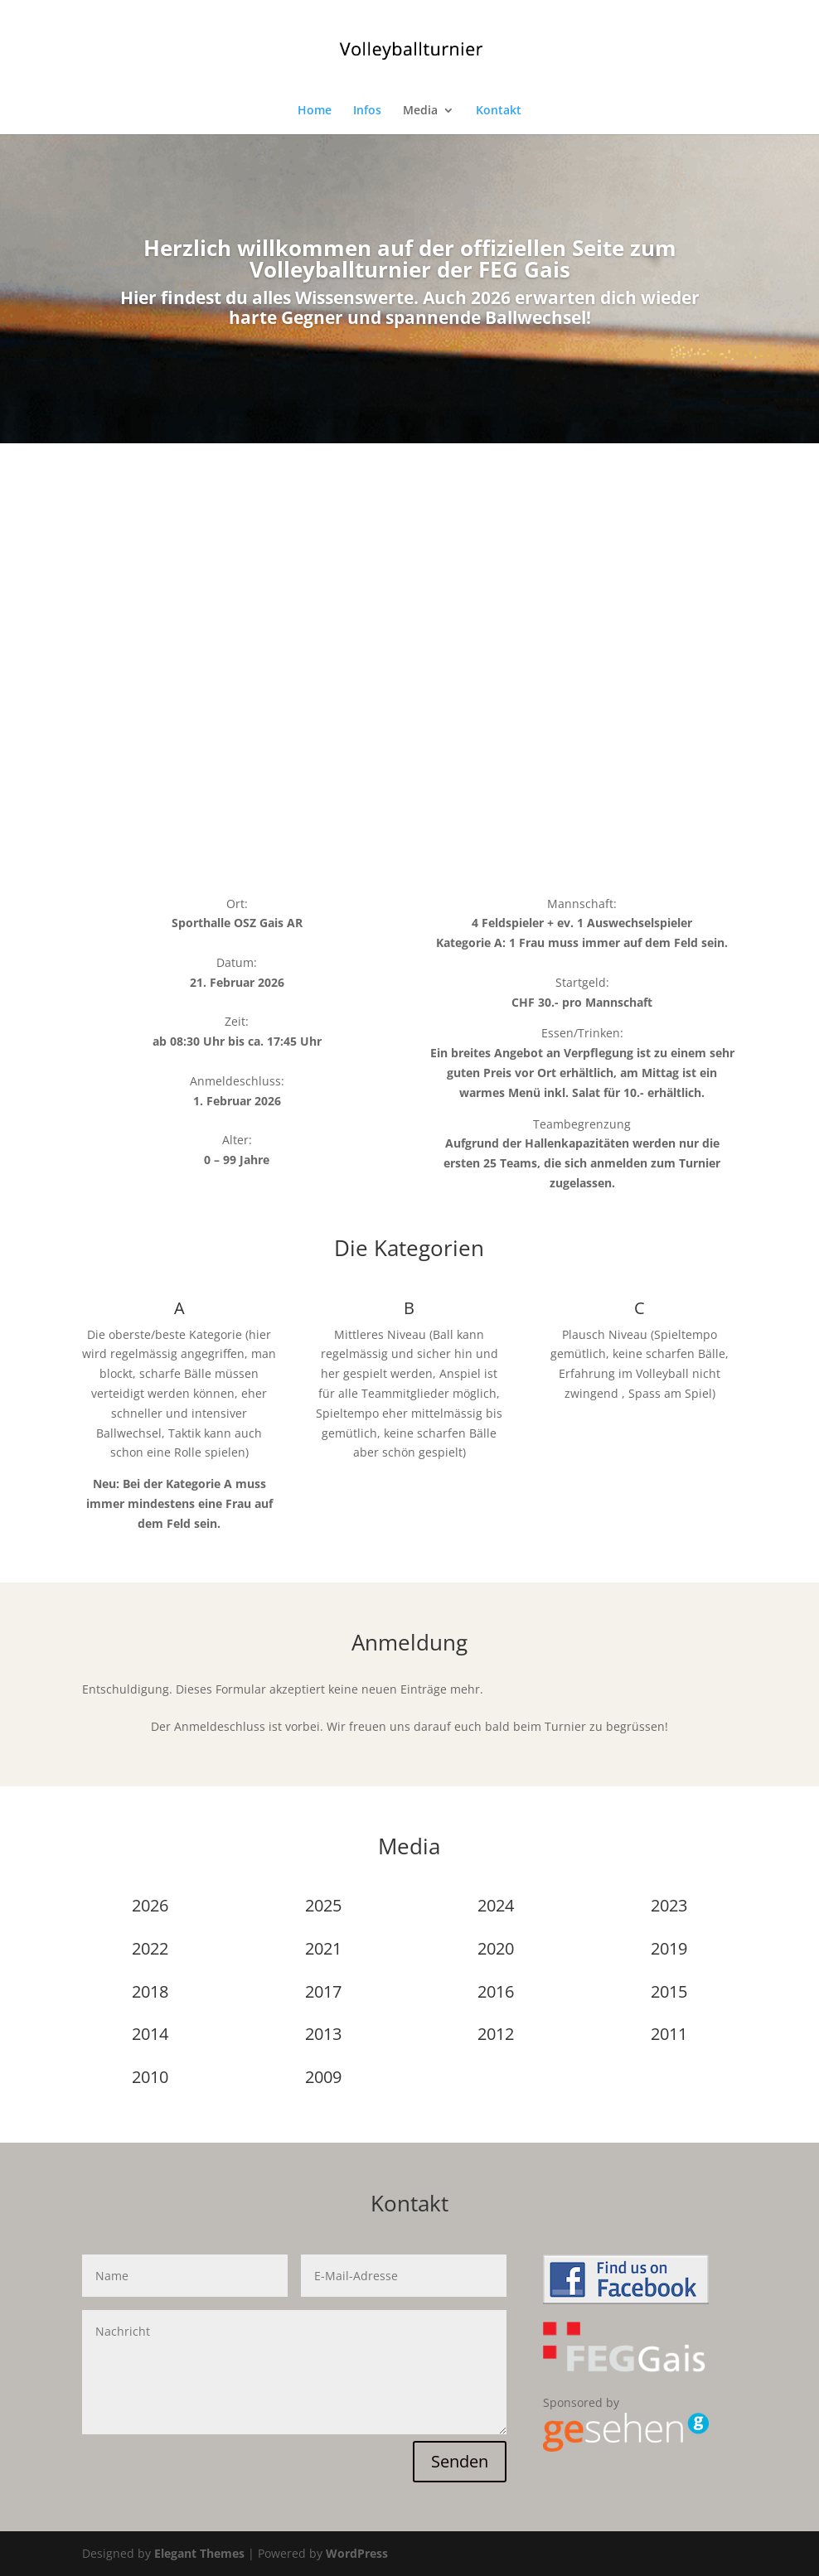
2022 (150, 1948)
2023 (669, 1905)
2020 (495, 1948)
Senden (459, 2461)
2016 (495, 1991)
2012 (495, 2034)
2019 (669, 1948)
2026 (150, 1905)
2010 (150, 2077)
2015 (669, 1991)
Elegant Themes (199, 2553)
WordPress (357, 2553)
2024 (495, 1905)
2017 (323, 1991)
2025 (323, 1905)
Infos (367, 111)
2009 (323, 2077)
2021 (323, 1948)
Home (315, 111)
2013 (323, 2034)
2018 (150, 1991)
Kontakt (498, 111)
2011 (669, 2034)
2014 (150, 2034)
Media (420, 111)
